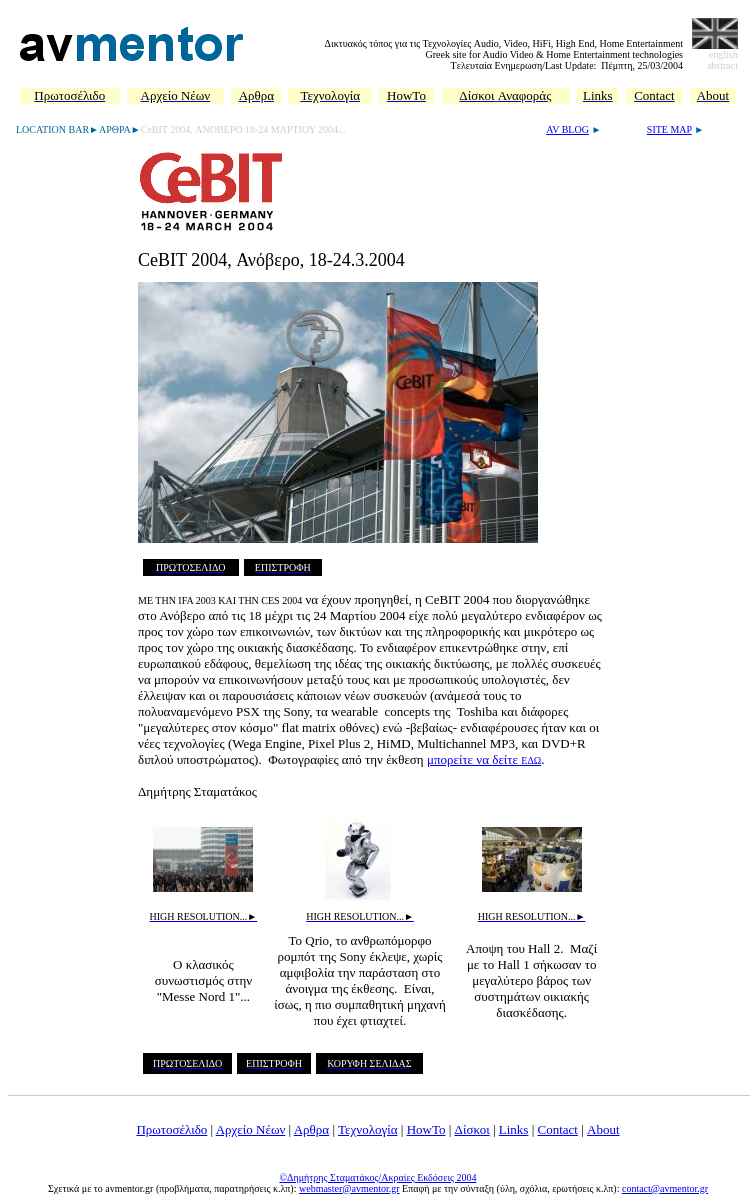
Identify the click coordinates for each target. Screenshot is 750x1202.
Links (514, 1129)
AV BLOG (567, 129)
